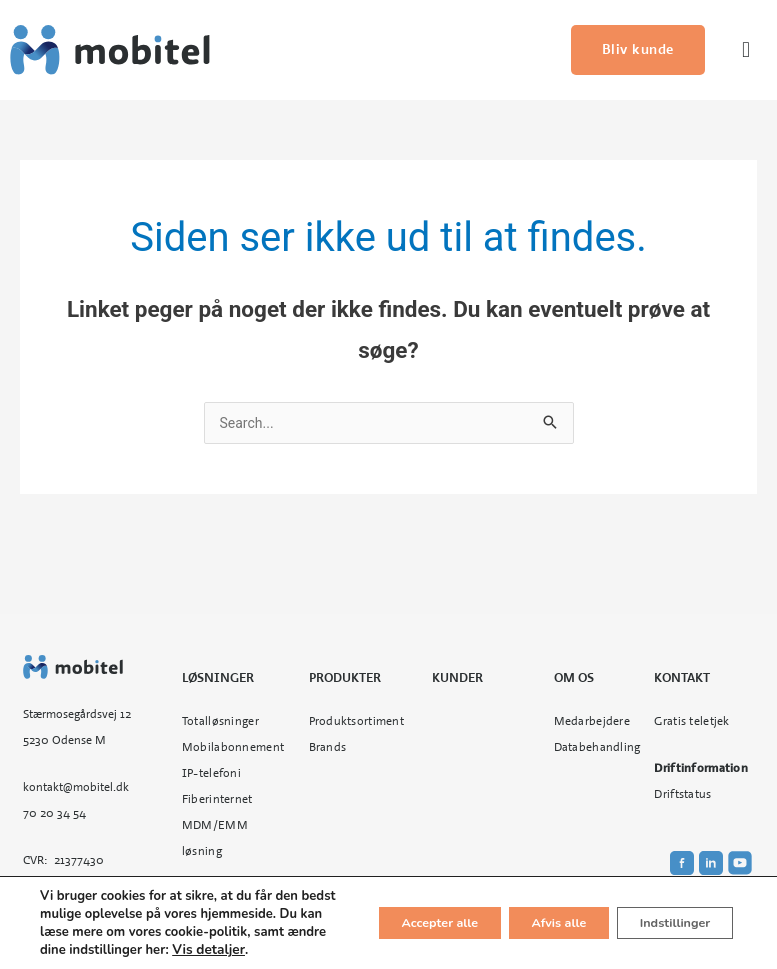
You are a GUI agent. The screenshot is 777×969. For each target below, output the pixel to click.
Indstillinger (663, 914)
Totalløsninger (220, 723)
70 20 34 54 (54, 815)
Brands (328, 749)
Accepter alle (382, 914)
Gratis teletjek (691, 723)
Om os (574, 680)
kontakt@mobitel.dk (76, 789)
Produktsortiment (356, 723)
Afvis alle (524, 914)
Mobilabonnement (233, 749)
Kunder (457, 680)
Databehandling (597, 749)
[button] (745, 50)
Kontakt (682, 680)
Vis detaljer (179, 949)
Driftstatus (682, 796)
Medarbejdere (592, 723)
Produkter (345, 680)
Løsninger (218, 680)
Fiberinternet (217, 801)
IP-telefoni (211, 775)
